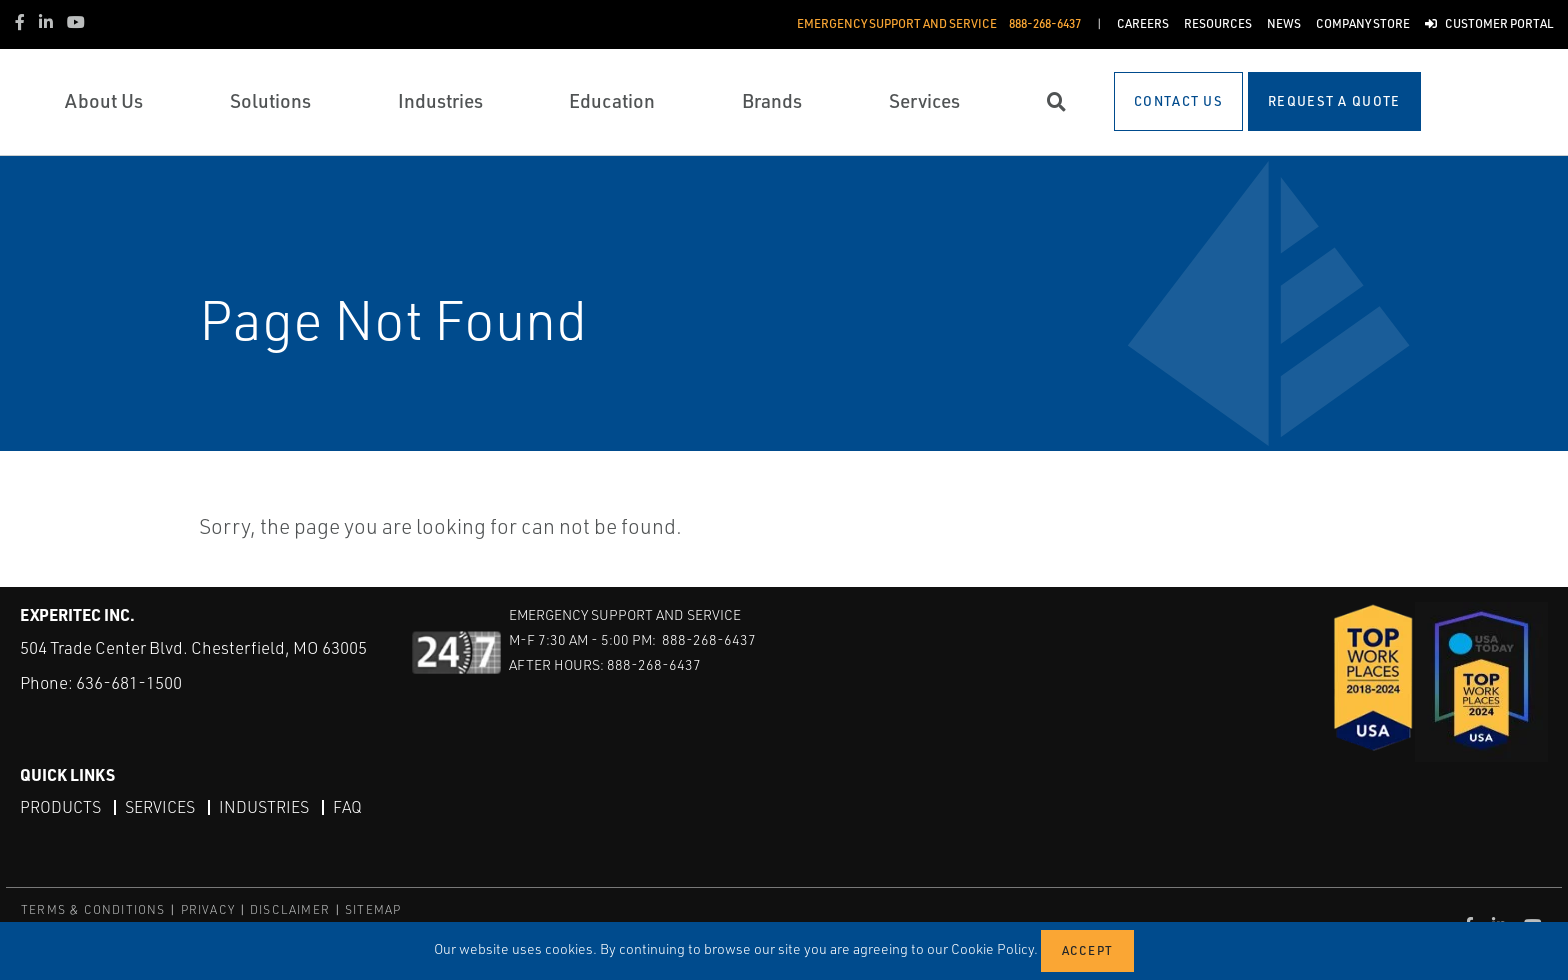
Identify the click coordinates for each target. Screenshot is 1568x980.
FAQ (347, 807)
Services (160, 807)
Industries (264, 807)
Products (60, 807)
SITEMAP (373, 909)
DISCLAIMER (290, 909)
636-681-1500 (129, 682)
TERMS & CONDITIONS (93, 909)
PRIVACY (208, 909)
